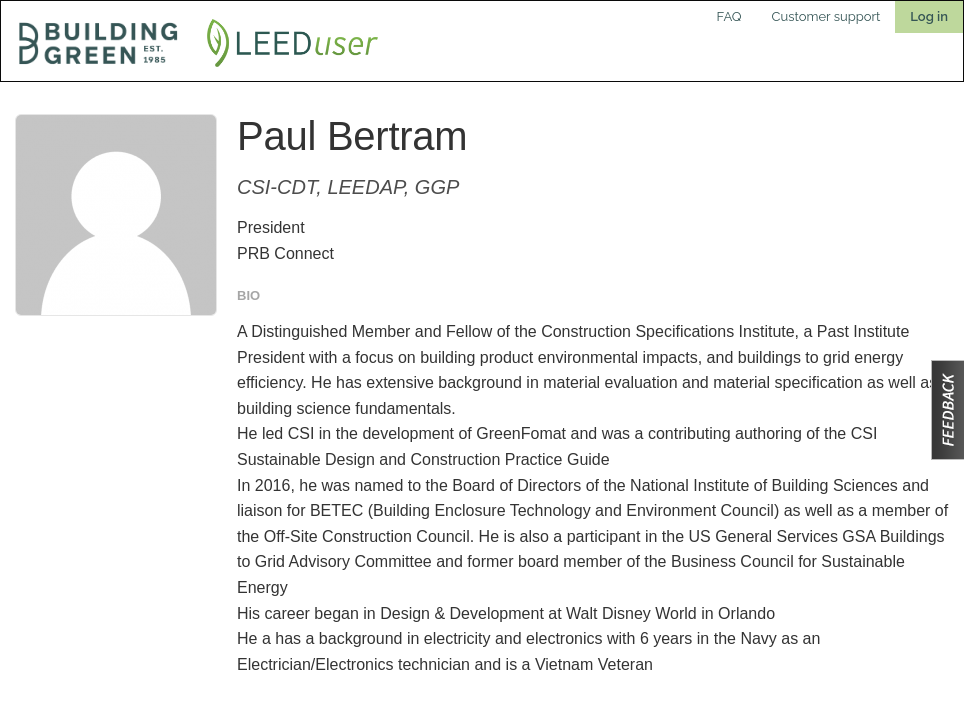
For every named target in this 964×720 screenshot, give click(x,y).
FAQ (729, 16)
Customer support (826, 16)
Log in (929, 16)
